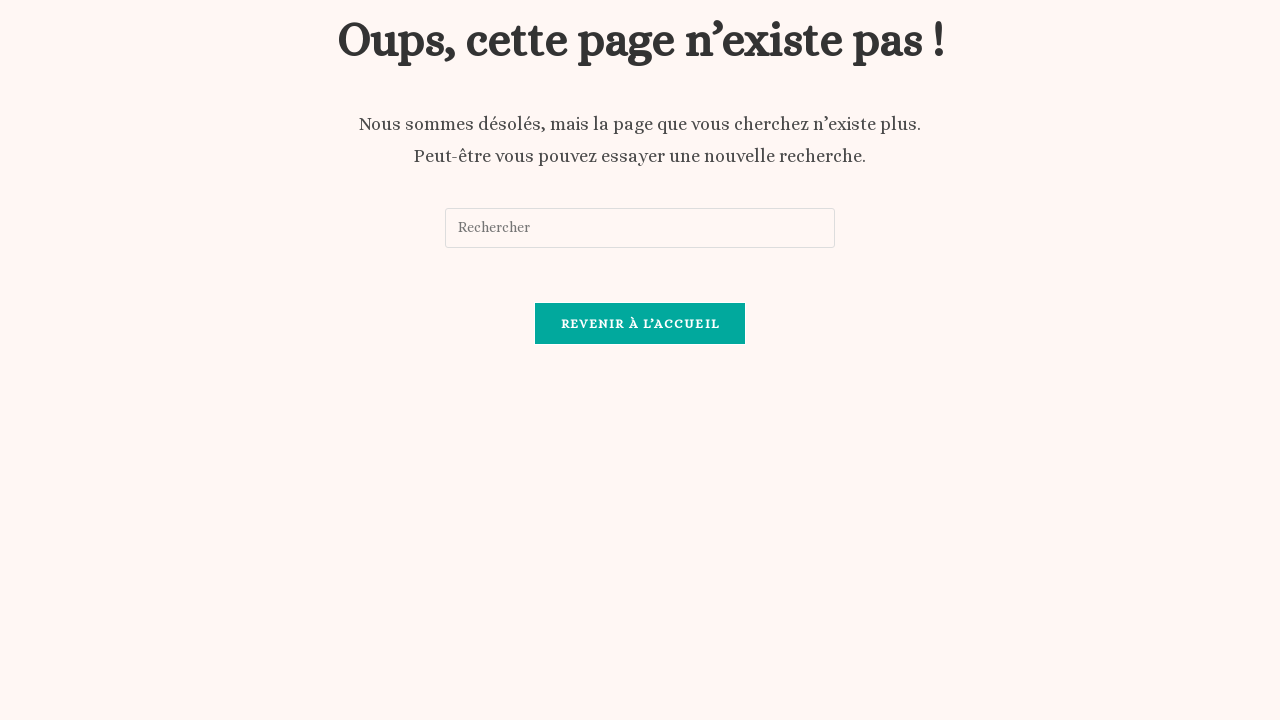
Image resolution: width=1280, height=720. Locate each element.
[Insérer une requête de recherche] (640, 228)
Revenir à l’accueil (640, 329)
